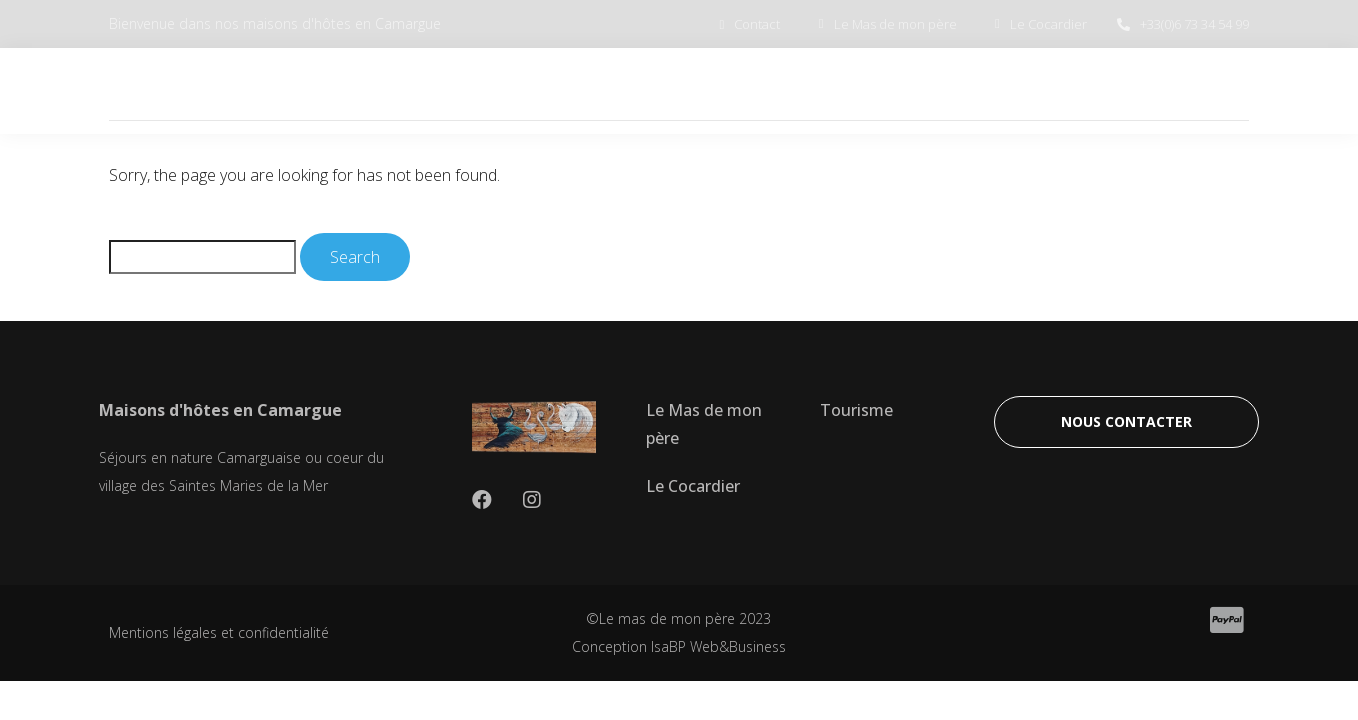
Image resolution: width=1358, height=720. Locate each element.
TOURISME (1062, 91)
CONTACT (1187, 91)
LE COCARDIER (919, 91)
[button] (1126, 422)
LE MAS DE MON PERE (734, 91)
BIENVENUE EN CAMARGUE (502, 91)
